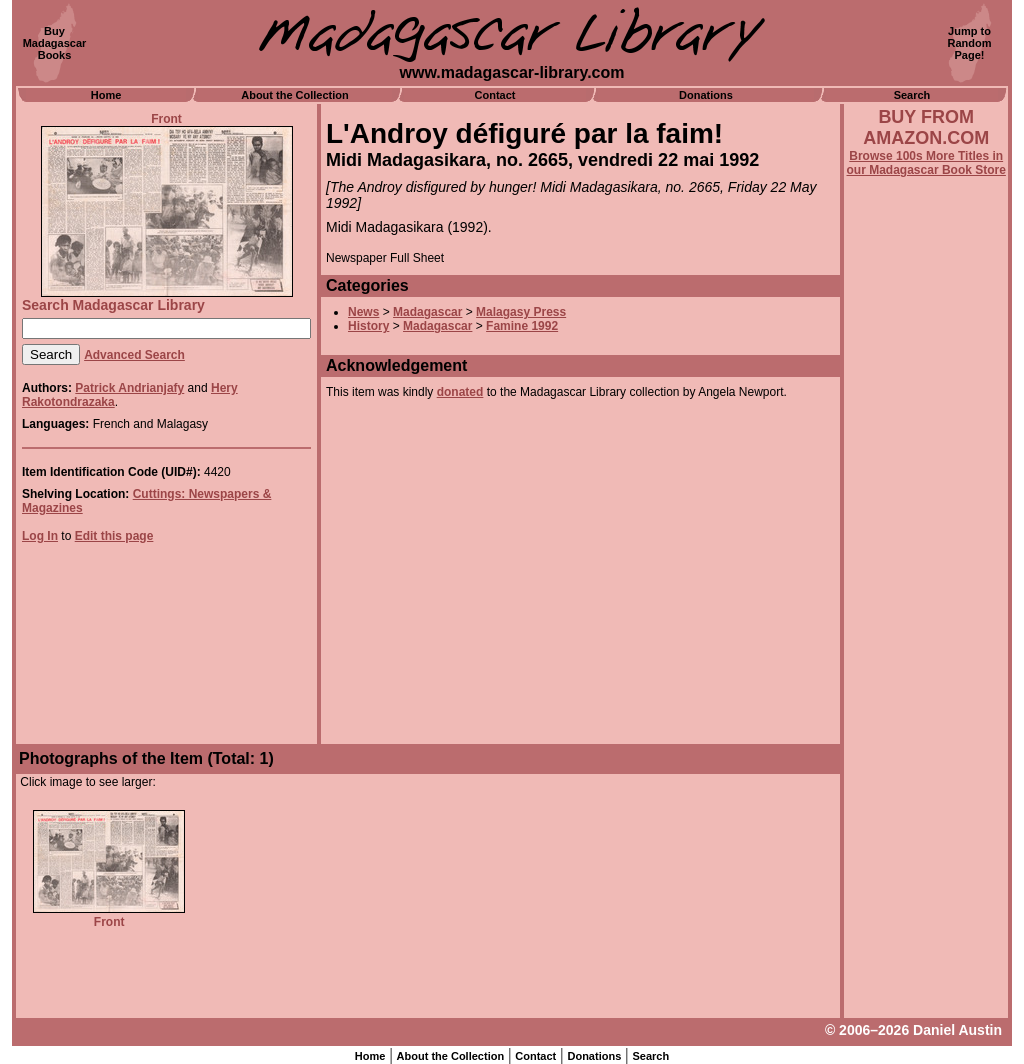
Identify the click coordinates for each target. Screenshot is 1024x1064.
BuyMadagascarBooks (55, 43)
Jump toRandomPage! (970, 43)
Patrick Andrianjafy (129, 388)
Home (106, 95)
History (368, 326)
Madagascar (427, 312)
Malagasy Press (521, 312)
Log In (40, 536)
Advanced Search (134, 355)
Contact (495, 95)
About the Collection (295, 95)
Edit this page (114, 536)
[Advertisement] (926, 717)
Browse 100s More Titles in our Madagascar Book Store (926, 163)
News (363, 312)
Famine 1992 (522, 326)
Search (912, 95)
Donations (706, 95)
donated (460, 392)
